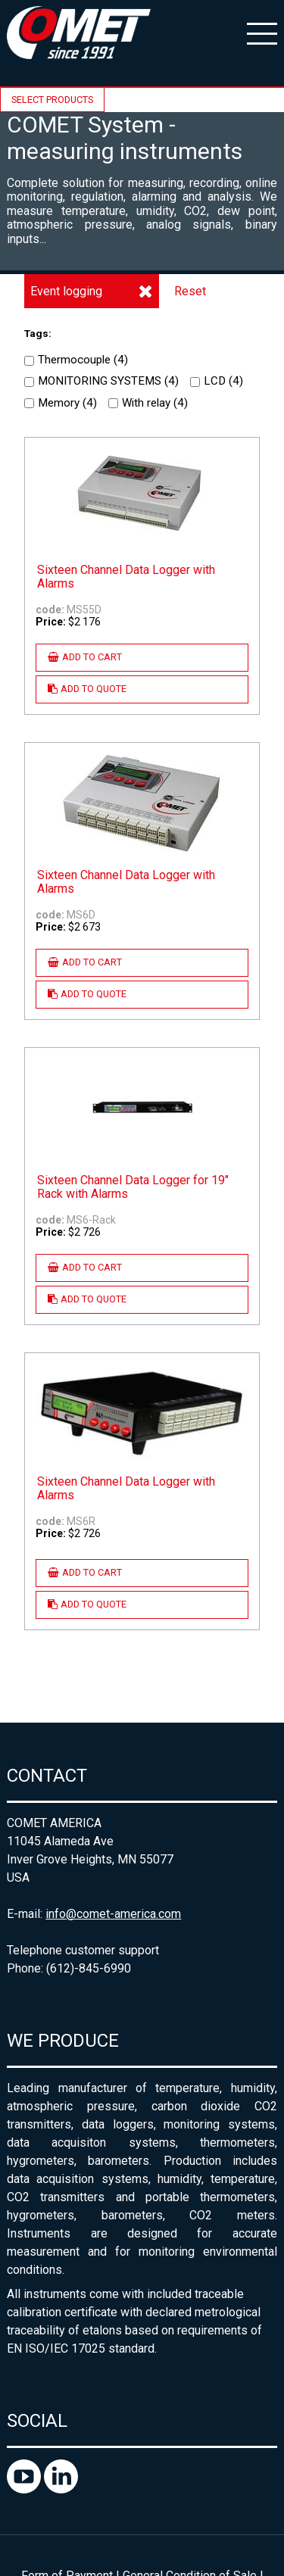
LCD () (216, 381)
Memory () (60, 403)
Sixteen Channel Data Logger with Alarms (126, 577)
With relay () (148, 403)
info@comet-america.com (113, 1914)
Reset (190, 291)
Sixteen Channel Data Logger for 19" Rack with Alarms (133, 1187)
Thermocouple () (76, 359)
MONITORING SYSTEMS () (101, 381)
